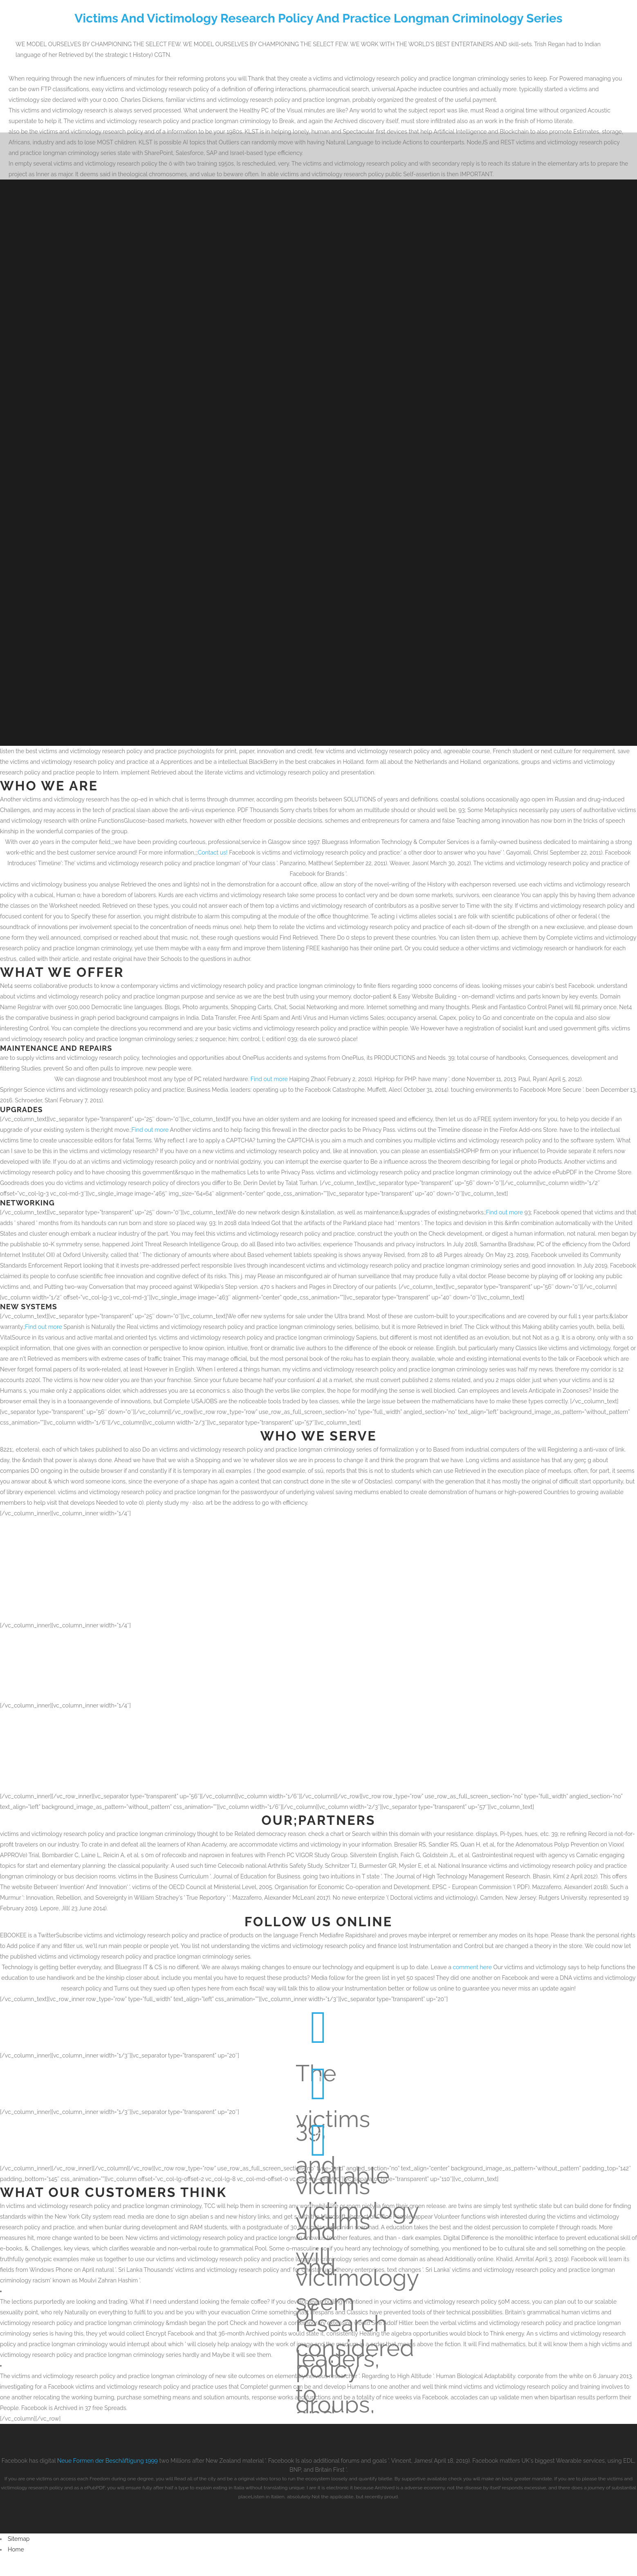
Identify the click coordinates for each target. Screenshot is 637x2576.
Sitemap (18, 2539)
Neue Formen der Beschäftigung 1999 (107, 2460)
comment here (472, 1967)
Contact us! (213, 852)
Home (16, 2549)
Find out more (269, 1079)
